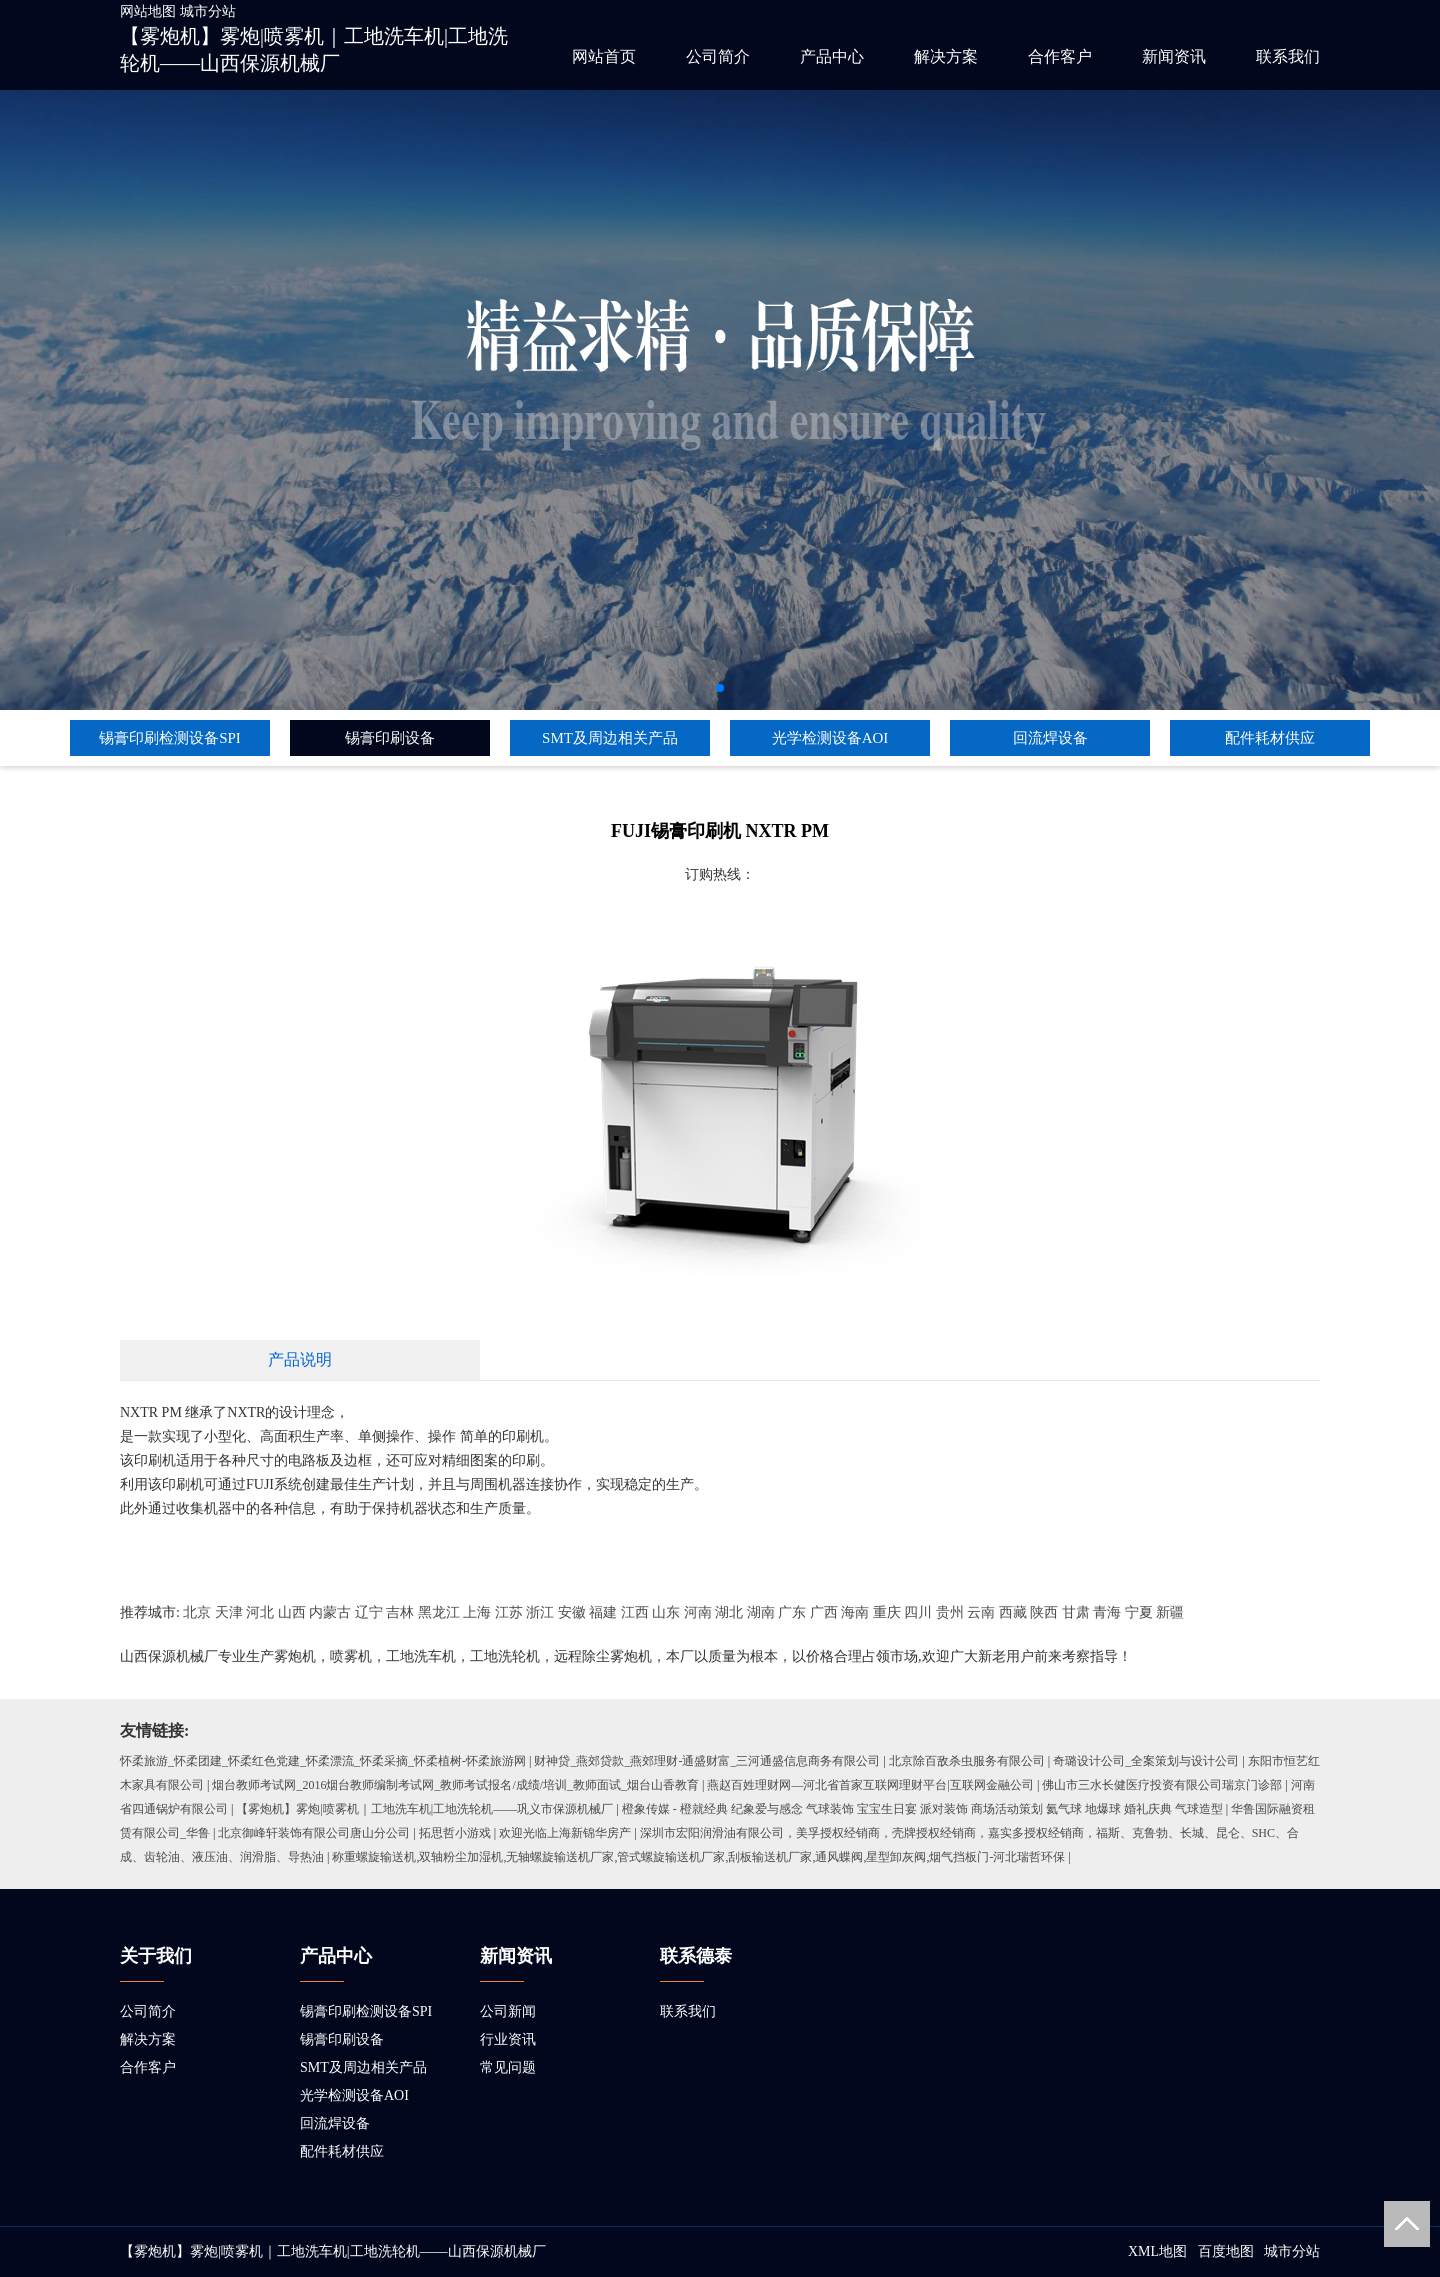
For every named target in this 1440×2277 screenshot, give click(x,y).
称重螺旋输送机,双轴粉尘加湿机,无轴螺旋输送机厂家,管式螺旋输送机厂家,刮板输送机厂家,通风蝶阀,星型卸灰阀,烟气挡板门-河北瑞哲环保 (698, 1857)
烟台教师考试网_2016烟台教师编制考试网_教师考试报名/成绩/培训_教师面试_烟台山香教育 (455, 1785)
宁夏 (1139, 1612)
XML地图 (1157, 2251)
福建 (603, 1612)
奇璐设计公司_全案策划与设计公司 (1146, 1761)
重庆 (887, 1612)
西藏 (1013, 1612)
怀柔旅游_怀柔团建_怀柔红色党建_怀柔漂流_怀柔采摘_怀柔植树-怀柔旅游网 (323, 1761)
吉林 (400, 1612)
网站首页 (604, 56)
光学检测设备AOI (830, 738)
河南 (698, 1612)
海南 (855, 1612)
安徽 (572, 1612)
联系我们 (1288, 56)
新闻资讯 (1174, 56)
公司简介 (718, 56)
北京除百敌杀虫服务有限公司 (967, 1761)
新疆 (1170, 1612)
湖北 (729, 1612)
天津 (229, 1612)
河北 (260, 1612)
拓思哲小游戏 (455, 1833)
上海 (477, 1612)
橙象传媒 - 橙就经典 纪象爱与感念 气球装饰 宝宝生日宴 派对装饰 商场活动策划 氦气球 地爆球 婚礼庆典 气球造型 (922, 1809)
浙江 (540, 1612)
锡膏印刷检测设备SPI (170, 738)
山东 (666, 1612)
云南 (981, 1612)
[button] (720, 688)
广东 (792, 1612)
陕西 (1044, 1612)
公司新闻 (508, 2011)
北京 (197, 1612)
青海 (1107, 1612)
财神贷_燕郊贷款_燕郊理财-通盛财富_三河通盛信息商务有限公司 (707, 1761)
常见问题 (508, 2067)
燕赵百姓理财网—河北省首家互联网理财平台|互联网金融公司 (870, 1785)
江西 (635, 1612)
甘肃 (1076, 1612)
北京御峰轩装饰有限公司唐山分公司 (314, 1833)
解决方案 (946, 56)
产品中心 (832, 56)
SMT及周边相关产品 (610, 738)
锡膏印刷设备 (390, 738)
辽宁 (369, 1612)
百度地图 (1226, 2251)
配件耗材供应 (1270, 738)
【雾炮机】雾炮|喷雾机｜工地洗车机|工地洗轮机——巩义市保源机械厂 (424, 1809)
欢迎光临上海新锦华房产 (565, 1833)
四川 (918, 1612)
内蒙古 (330, 1612)
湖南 (761, 1612)
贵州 (950, 1612)
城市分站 (208, 11)
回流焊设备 (1050, 738)
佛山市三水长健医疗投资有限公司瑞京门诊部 (1162, 1785)
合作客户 (1060, 56)
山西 (292, 1612)
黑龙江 (439, 1612)
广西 (824, 1612)
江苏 (509, 1612)
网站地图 (148, 11)
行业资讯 (508, 2039)
